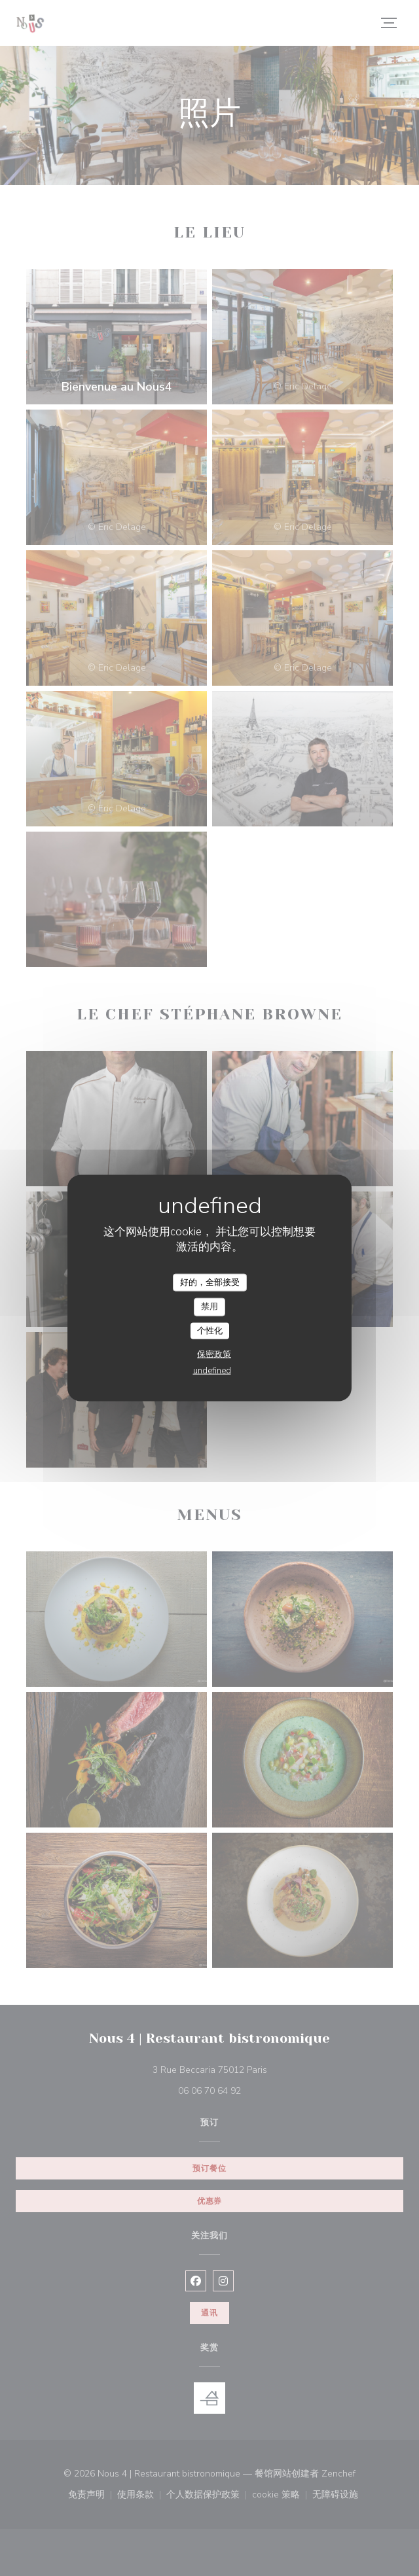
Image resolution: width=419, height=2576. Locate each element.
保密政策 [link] (214, 1354)
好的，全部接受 (210, 1282)
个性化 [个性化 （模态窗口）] (210, 1330)
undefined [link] (212, 1371)
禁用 (209, 1307)
